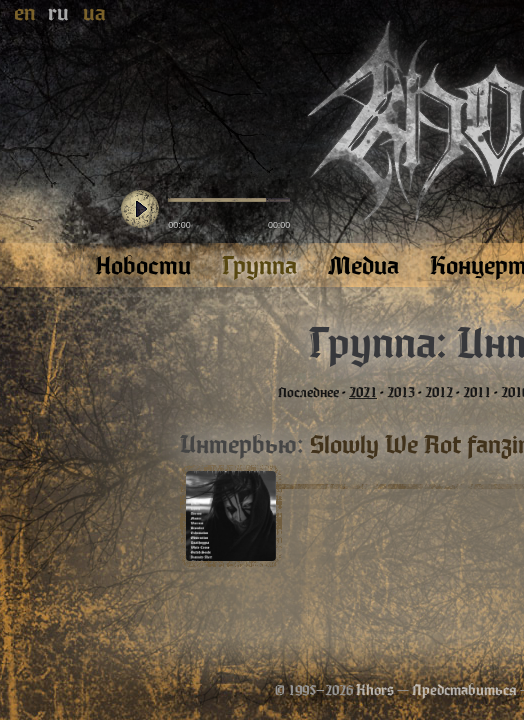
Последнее (308, 393)
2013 (401, 393)
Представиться (464, 690)
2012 (439, 393)
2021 (363, 393)
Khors (375, 690)
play (140, 210)
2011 (477, 393)
